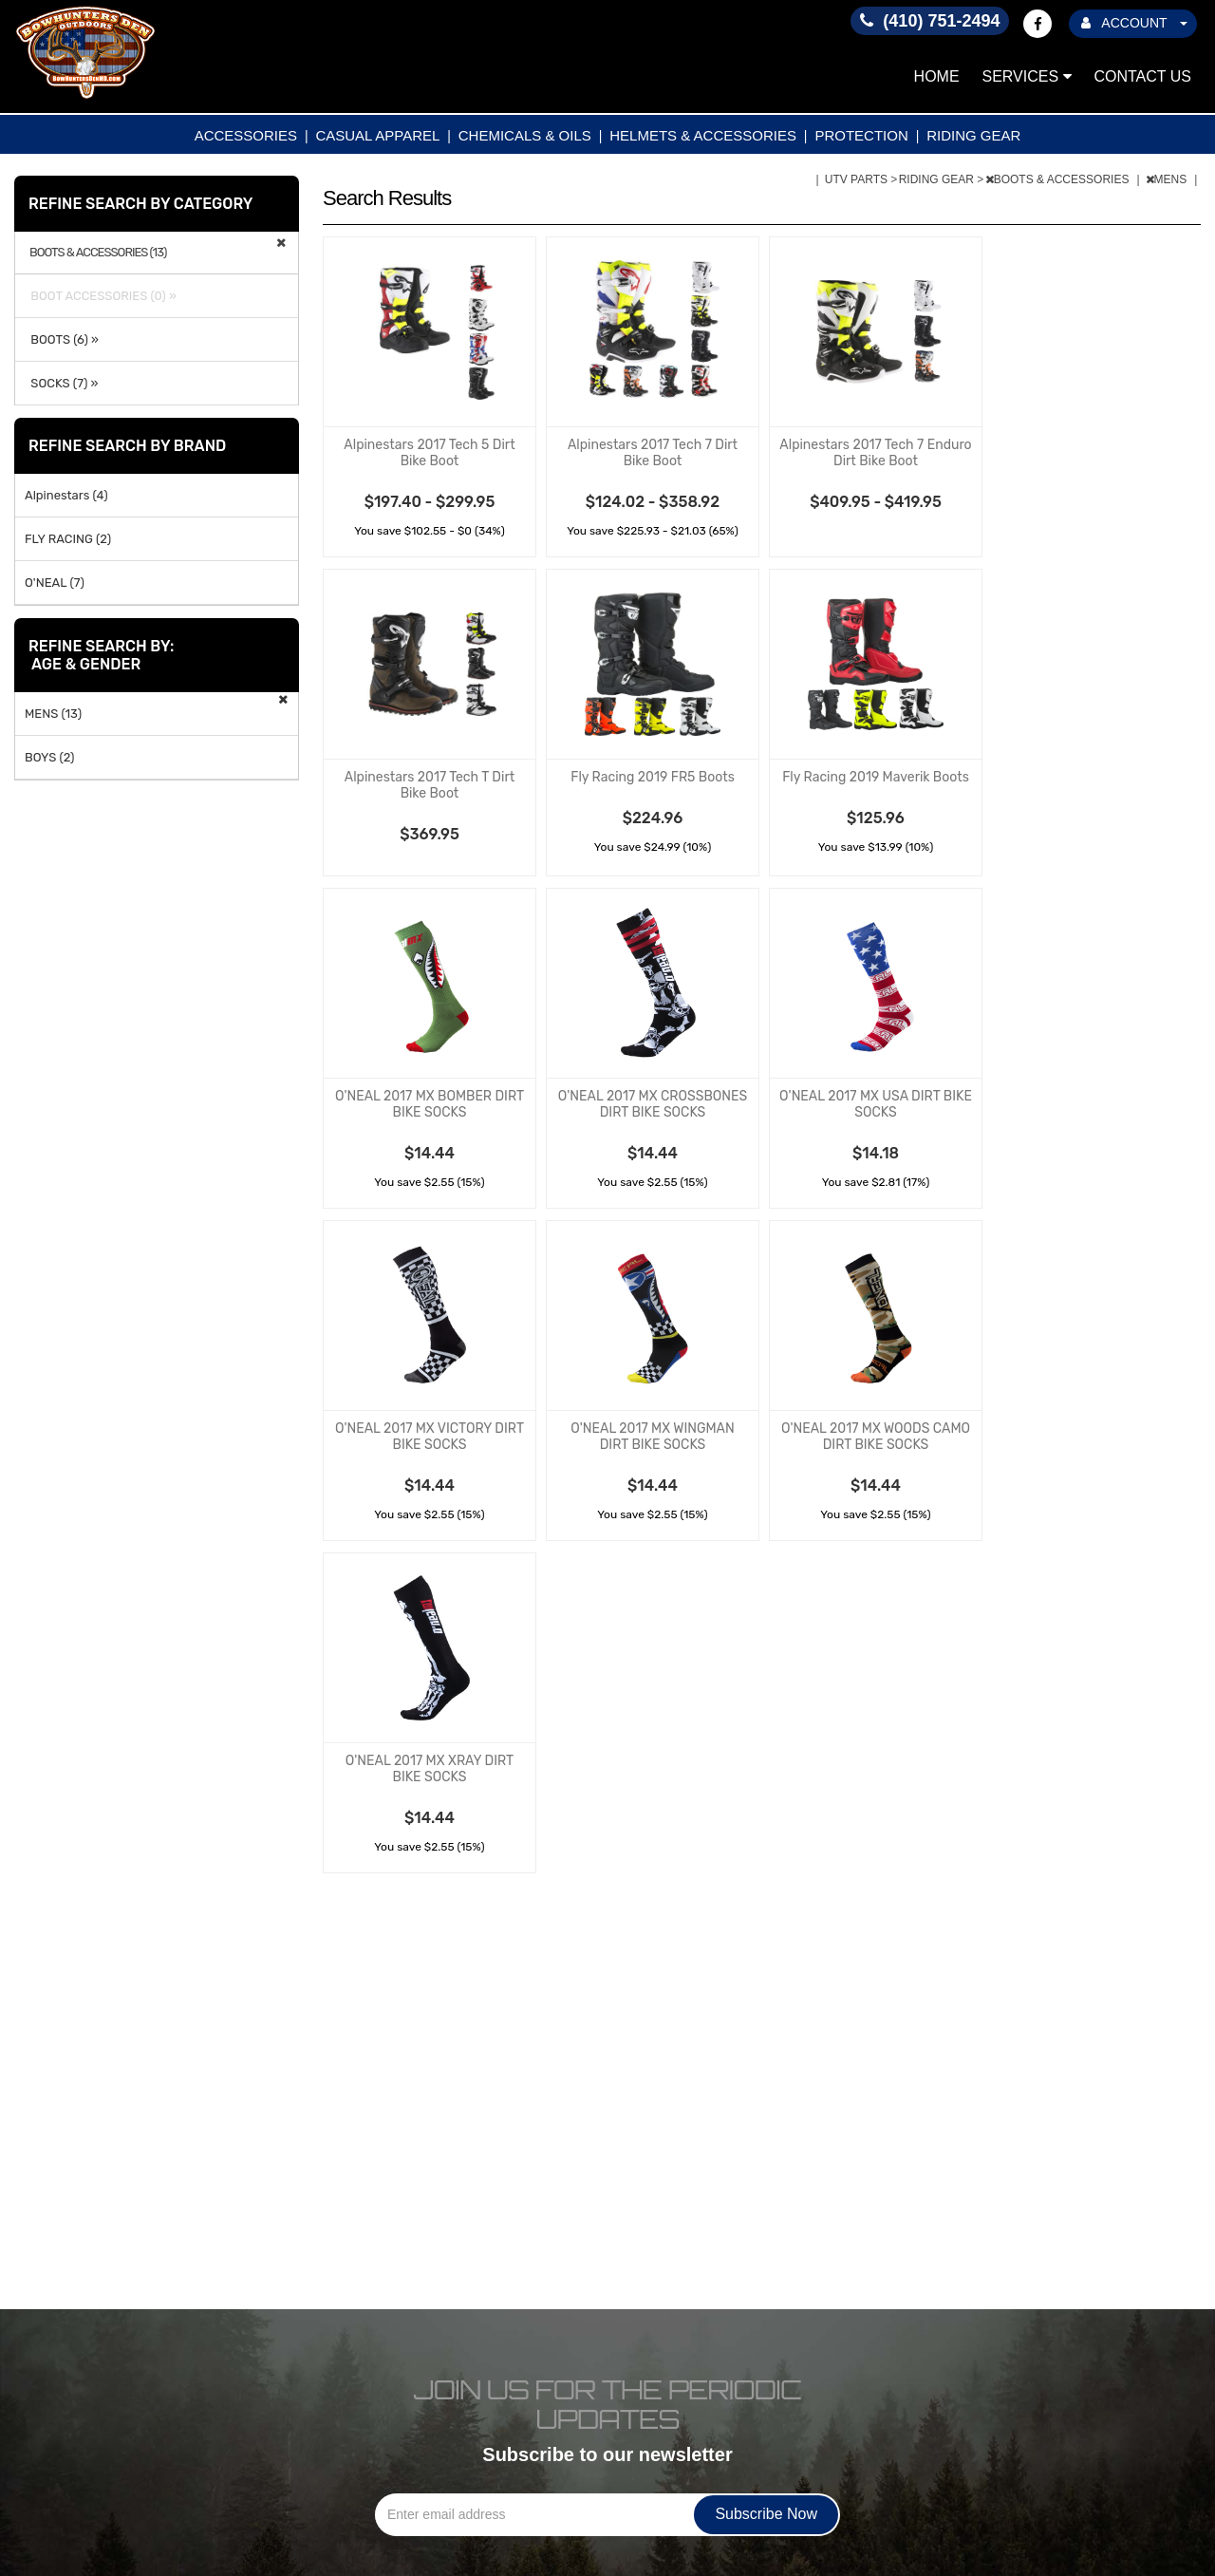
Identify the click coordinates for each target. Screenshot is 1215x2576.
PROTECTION (860, 135)
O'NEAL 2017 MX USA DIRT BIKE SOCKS (875, 1104)
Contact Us (1142, 76)
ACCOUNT (1134, 22)
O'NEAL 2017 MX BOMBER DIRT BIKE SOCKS (429, 1104)
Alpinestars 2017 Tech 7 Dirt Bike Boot (653, 453)
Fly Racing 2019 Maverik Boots (875, 777)
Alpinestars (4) (66, 495)
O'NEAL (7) (54, 582)
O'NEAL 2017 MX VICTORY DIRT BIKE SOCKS (429, 1436)
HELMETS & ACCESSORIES (702, 135)
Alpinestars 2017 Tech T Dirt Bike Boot (429, 785)
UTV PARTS (858, 179)
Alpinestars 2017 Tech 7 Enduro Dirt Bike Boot (875, 453)
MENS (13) (53, 713)
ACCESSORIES (246, 135)
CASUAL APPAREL (377, 135)
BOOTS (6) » (62, 339)
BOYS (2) (50, 757)
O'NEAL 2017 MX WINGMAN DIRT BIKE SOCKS (652, 1436)
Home (937, 76)
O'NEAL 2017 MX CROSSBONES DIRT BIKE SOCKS (652, 1104)
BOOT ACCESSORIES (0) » (101, 296)
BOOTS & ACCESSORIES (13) (97, 252)
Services (1027, 76)
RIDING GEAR (973, 135)
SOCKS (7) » (61, 383)
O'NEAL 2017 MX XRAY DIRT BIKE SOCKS (430, 1769)
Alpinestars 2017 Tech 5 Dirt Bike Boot (429, 453)
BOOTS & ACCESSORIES (1058, 179)
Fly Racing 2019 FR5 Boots (652, 777)
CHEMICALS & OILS (524, 135)
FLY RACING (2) (68, 539)
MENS (1168, 179)
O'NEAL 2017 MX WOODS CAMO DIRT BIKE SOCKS (875, 1436)
